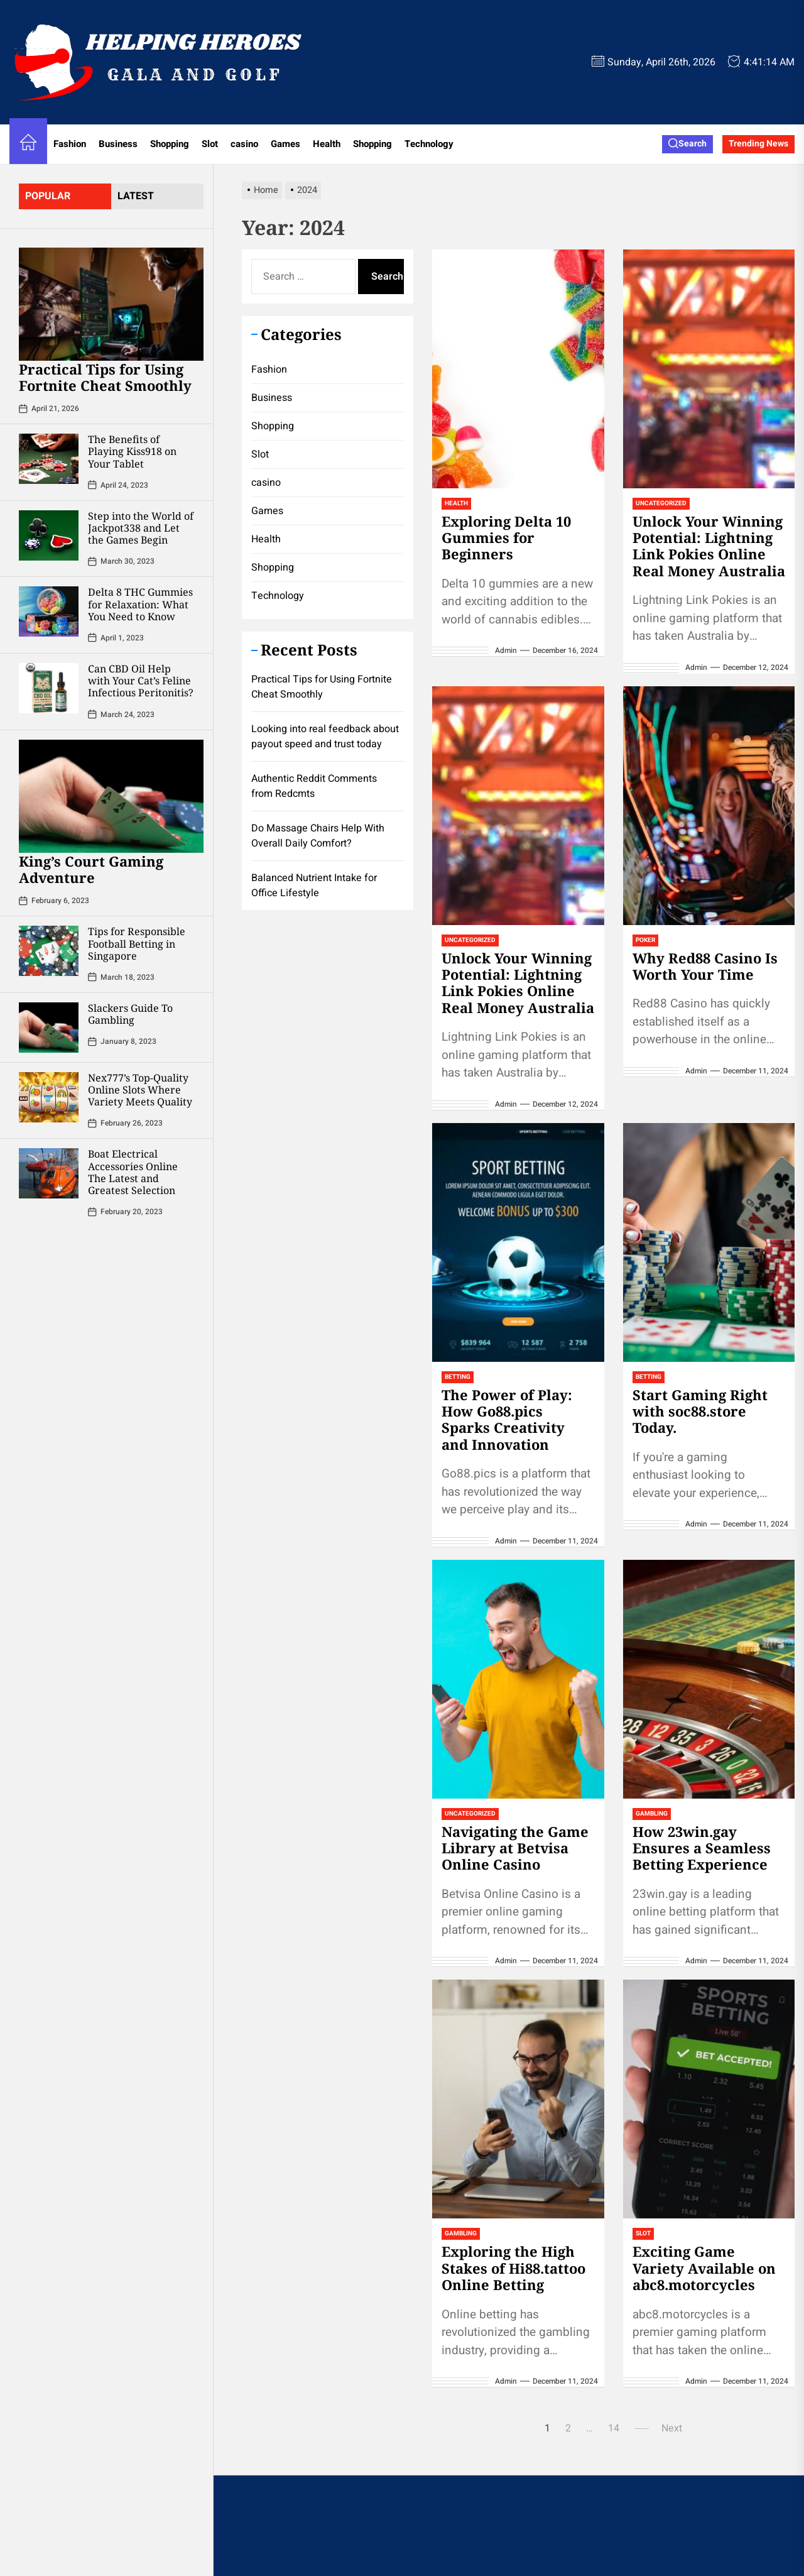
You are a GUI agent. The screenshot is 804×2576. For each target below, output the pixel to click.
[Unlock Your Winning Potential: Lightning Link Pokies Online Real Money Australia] (709, 368)
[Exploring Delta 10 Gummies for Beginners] (518, 368)
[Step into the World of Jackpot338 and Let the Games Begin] (49, 535)
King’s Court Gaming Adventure (91, 869)
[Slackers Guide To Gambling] (49, 1027)
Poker (645, 940)
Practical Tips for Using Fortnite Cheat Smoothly (105, 377)
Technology (429, 144)
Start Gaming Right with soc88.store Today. (700, 1411)
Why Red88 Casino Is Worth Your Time (705, 966)
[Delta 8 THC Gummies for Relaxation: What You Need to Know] (49, 611)
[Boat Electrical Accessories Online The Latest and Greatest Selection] (49, 1173)
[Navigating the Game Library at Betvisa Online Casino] (518, 1679)
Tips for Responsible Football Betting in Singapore (136, 943)
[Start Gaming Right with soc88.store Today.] (709, 1242)
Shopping (169, 144)
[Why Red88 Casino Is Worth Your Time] (709, 805)
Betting (457, 1377)
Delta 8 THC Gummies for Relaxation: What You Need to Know (140, 604)
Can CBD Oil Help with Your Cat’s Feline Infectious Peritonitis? (140, 680)
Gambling (652, 1813)
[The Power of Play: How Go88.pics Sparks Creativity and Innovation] (518, 1242)
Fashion (69, 144)
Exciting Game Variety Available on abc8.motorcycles (704, 2268)
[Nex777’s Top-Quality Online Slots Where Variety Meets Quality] (49, 1097)
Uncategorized (661, 503)
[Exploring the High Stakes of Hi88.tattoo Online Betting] (518, 2099)
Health (326, 144)
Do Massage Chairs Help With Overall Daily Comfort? (317, 836)
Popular (47, 196)
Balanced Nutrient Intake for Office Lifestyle (314, 885)
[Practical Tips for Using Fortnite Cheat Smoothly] (111, 304)
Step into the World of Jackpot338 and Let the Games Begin (140, 528)
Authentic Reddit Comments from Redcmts (314, 786)
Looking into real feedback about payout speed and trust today (325, 736)
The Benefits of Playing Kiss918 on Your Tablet (132, 451)
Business (118, 144)
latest (135, 196)
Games (285, 144)
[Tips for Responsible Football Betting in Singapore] (49, 951)
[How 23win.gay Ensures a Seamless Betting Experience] (709, 1679)
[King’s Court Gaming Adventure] (111, 796)
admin (506, 650)
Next (671, 2428)
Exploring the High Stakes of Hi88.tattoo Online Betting (513, 2268)
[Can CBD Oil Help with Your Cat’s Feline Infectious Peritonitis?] (49, 688)
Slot (210, 144)
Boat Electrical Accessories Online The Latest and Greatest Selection (133, 1172)
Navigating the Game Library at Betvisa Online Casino (515, 1848)
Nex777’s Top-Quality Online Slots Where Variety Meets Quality (140, 1090)
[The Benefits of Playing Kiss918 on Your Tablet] (49, 459)
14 (613, 2428)
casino (244, 144)
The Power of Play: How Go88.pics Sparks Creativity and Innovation (507, 1419)
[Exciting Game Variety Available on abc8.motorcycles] (709, 2099)
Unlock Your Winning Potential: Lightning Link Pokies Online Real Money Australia (709, 546)
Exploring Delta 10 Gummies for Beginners (506, 538)
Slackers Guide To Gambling (130, 1014)
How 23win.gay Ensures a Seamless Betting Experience (702, 1848)
